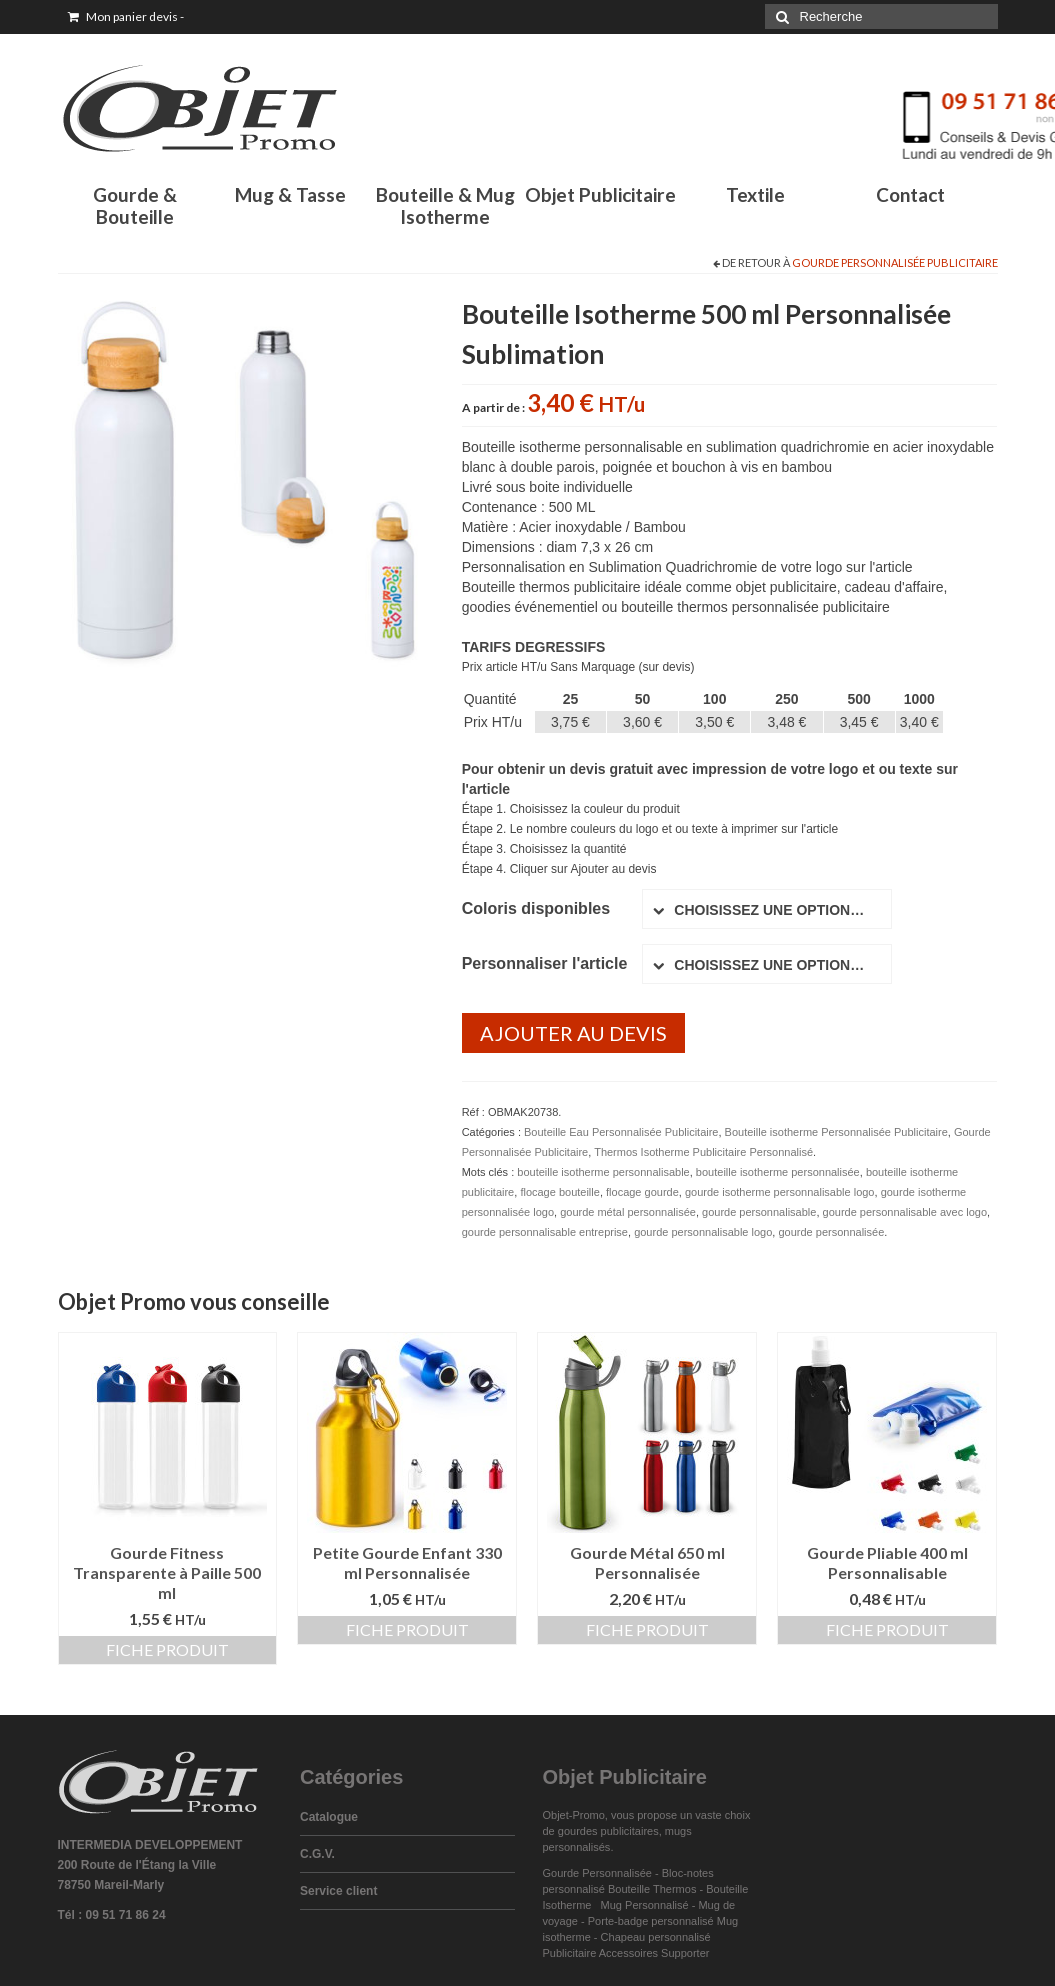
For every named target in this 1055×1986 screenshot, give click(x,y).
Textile (755, 194)
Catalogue (329, 1817)
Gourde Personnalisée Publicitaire (895, 262)
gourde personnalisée (831, 1232)
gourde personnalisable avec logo (905, 1212)
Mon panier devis (126, 16)
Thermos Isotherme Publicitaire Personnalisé (703, 1152)
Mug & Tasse (290, 194)
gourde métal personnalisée (628, 1212)
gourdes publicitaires (608, 1831)
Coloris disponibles (536, 908)
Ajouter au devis (573, 1033)
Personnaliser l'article (545, 963)
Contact (910, 194)
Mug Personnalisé (645, 1905)
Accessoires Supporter (654, 1953)
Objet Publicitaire (600, 194)
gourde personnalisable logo (703, 1232)
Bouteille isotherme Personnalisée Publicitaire (836, 1132)
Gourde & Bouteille (135, 205)
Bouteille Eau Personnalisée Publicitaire (621, 1132)
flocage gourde (642, 1192)
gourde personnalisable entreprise (545, 1232)
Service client (338, 1891)
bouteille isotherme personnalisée (778, 1172)
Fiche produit (167, 1649)
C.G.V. (317, 1854)
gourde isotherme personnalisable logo (780, 1192)
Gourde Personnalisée (597, 1873)
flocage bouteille (560, 1192)
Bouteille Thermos (652, 1889)
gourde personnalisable (759, 1212)
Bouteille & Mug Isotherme (445, 205)
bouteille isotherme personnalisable (603, 1172)
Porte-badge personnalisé (651, 1921)
